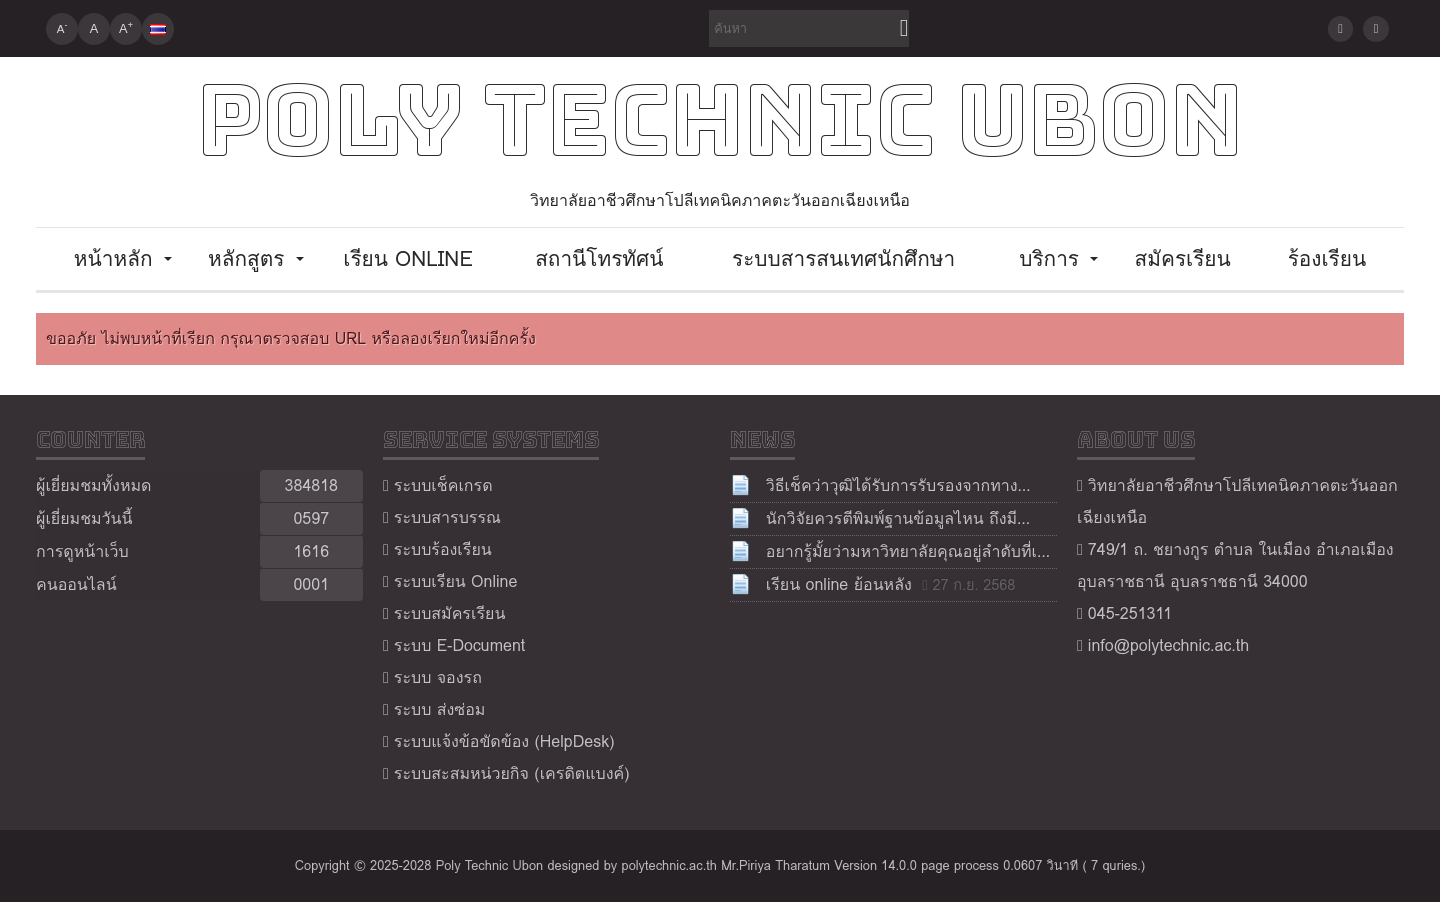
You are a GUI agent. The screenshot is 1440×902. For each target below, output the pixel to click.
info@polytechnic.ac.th (1168, 645)
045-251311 (1130, 613)
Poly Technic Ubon (720, 120)
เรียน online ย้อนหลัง (839, 584)
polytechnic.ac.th (669, 865)
